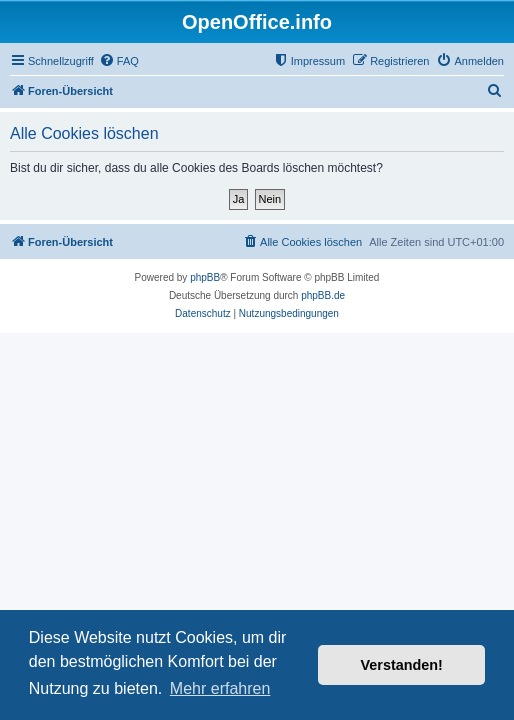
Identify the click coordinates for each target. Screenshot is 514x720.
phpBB (205, 277)
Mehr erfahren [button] (220, 688)
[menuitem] (119, 61)
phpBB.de (323, 295)
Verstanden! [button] (402, 665)
